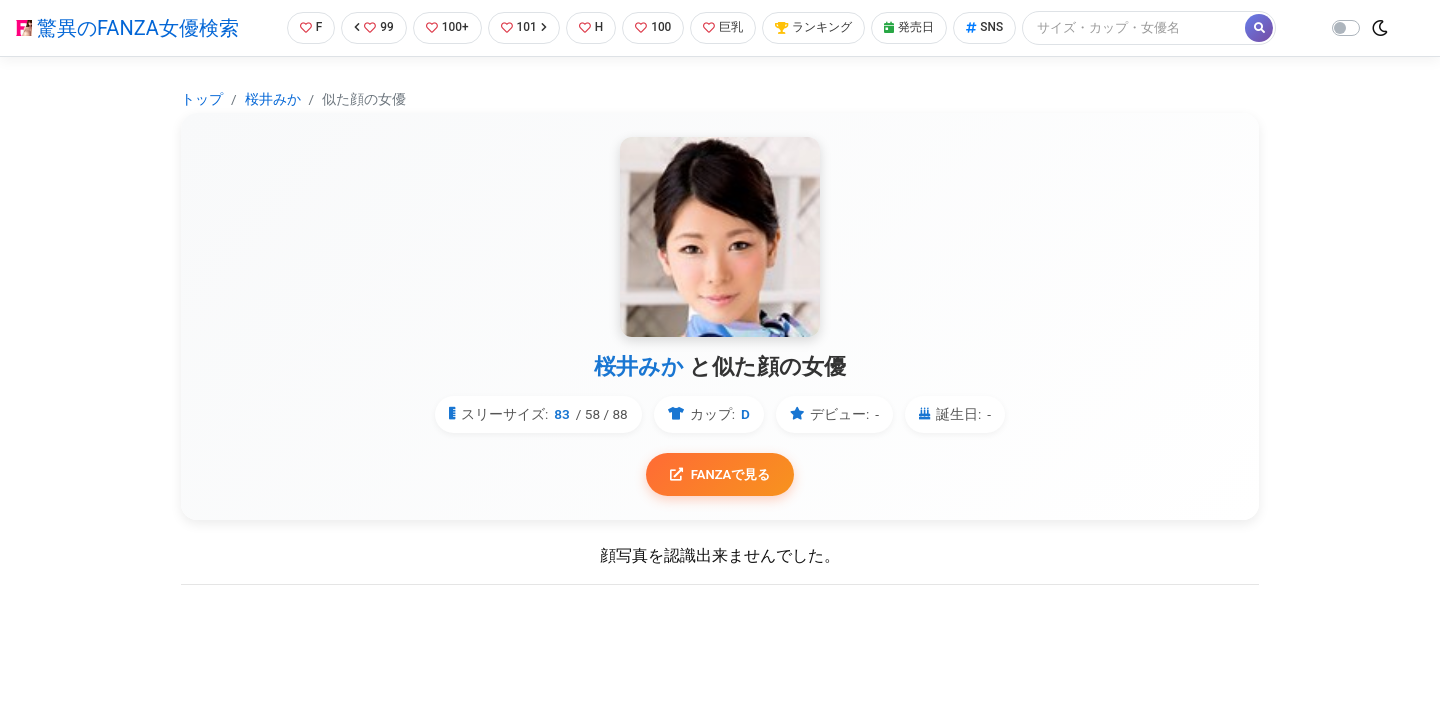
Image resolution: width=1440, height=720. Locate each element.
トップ (202, 99)
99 (367, 27)
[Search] (1155, 27)
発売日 (924, 27)
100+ (443, 27)
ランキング (823, 27)
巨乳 (728, 27)
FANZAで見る (720, 475)
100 (655, 27)
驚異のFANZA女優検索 (127, 28)
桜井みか (273, 99)
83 (562, 414)
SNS (1003, 27)
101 (521, 27)
